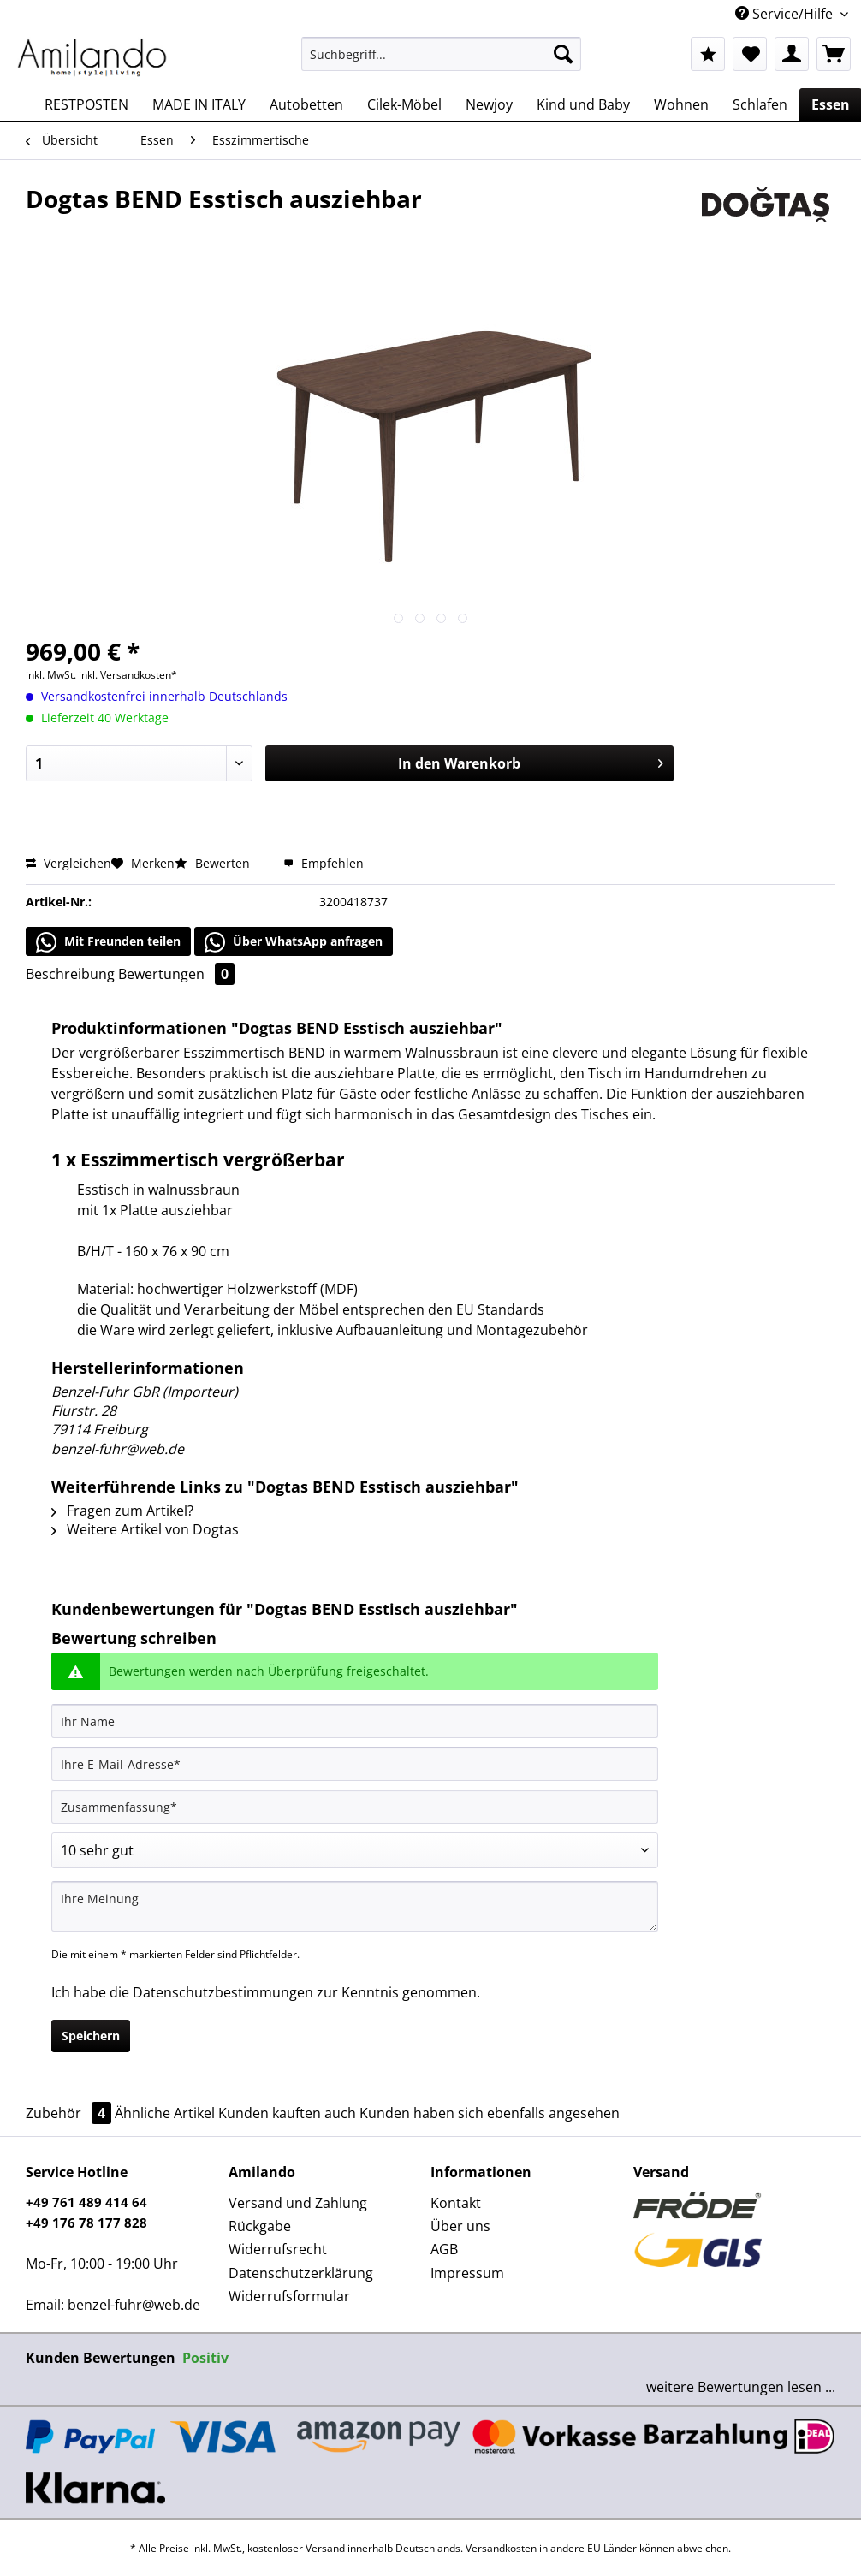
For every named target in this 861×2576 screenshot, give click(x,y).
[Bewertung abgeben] (354, 1850)
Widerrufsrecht (278, 2249)
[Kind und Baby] (583, 104)
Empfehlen (323, 863)
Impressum (467, 2273)
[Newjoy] (489, 104)
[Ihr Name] (354, 1721)
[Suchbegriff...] (441, 54)
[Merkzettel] (750, 54)
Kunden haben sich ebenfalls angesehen (489, 2113)
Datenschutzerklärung (301, 2273)
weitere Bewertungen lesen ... (740, 2386)
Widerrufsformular (289, 2296)
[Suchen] (563, 54)
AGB (444, 2249)
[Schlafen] (760, 104)
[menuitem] (441, 62)
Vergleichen (68, 863)
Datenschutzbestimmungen (223, 1992)
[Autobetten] (306, 104)
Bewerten (214, 863)
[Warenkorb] (833, 54)
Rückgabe (260, 2226)
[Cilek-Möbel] (404, 104)
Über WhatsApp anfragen (294, 942)
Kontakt (455, 2202)
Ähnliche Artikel (165, 2113)
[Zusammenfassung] (354, 1807)
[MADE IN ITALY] (199, 104)
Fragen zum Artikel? (122, 1510)
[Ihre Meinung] (354, 1906)
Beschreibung (70, 974)
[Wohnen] (681, 104)
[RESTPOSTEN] (86, 104)
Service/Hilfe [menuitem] (785, 13)
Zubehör (70, 2113)
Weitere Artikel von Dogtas (145, 1529)
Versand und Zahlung (298, 2202)
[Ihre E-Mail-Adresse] (354, 1764)
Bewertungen (176, 974)
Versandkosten (501, 2548)
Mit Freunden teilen (108, 942)
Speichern (91, 2035)
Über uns (460, 2226)
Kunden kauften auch (287, 2113)
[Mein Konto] (792, 54)
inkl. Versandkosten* (128, 675)
